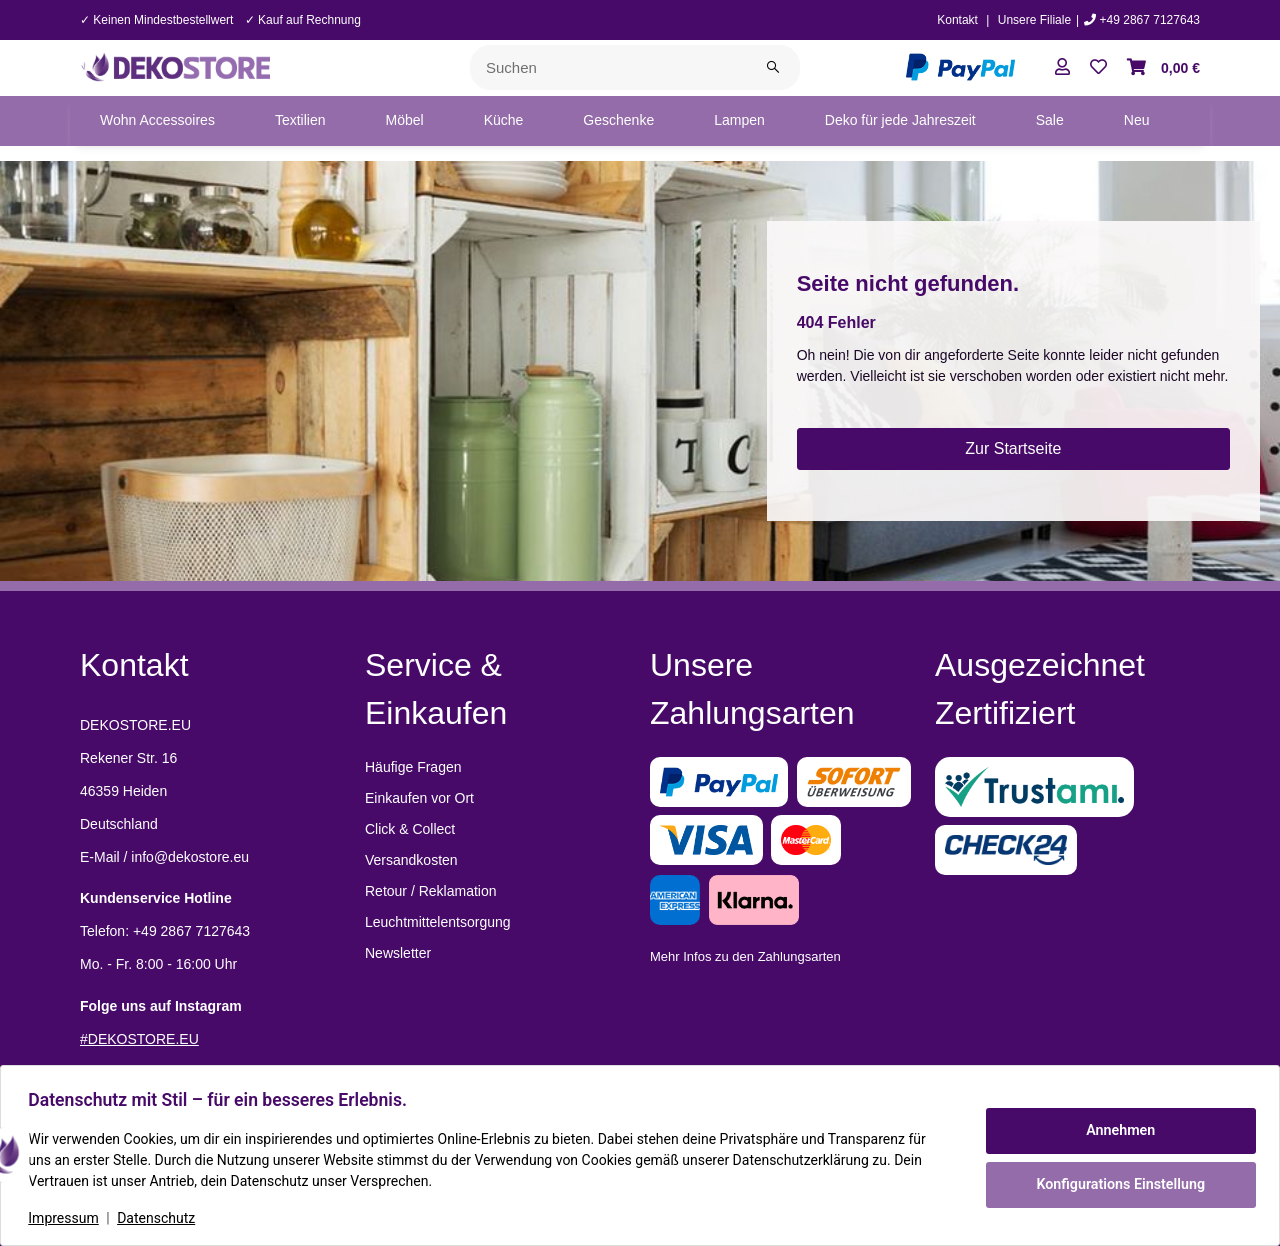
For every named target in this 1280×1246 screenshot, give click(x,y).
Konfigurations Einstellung (1115, 1183)
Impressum (68, 1218)
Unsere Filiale (1034, 20)
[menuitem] (157, 121)
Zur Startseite (1013, 448)
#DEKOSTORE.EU (139, 1039)
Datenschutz (161, 1218)
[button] (1062, 68)
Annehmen (1116, 1131)
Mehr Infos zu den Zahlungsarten (745, 956)
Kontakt (957, 20)
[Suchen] (608, 67)
